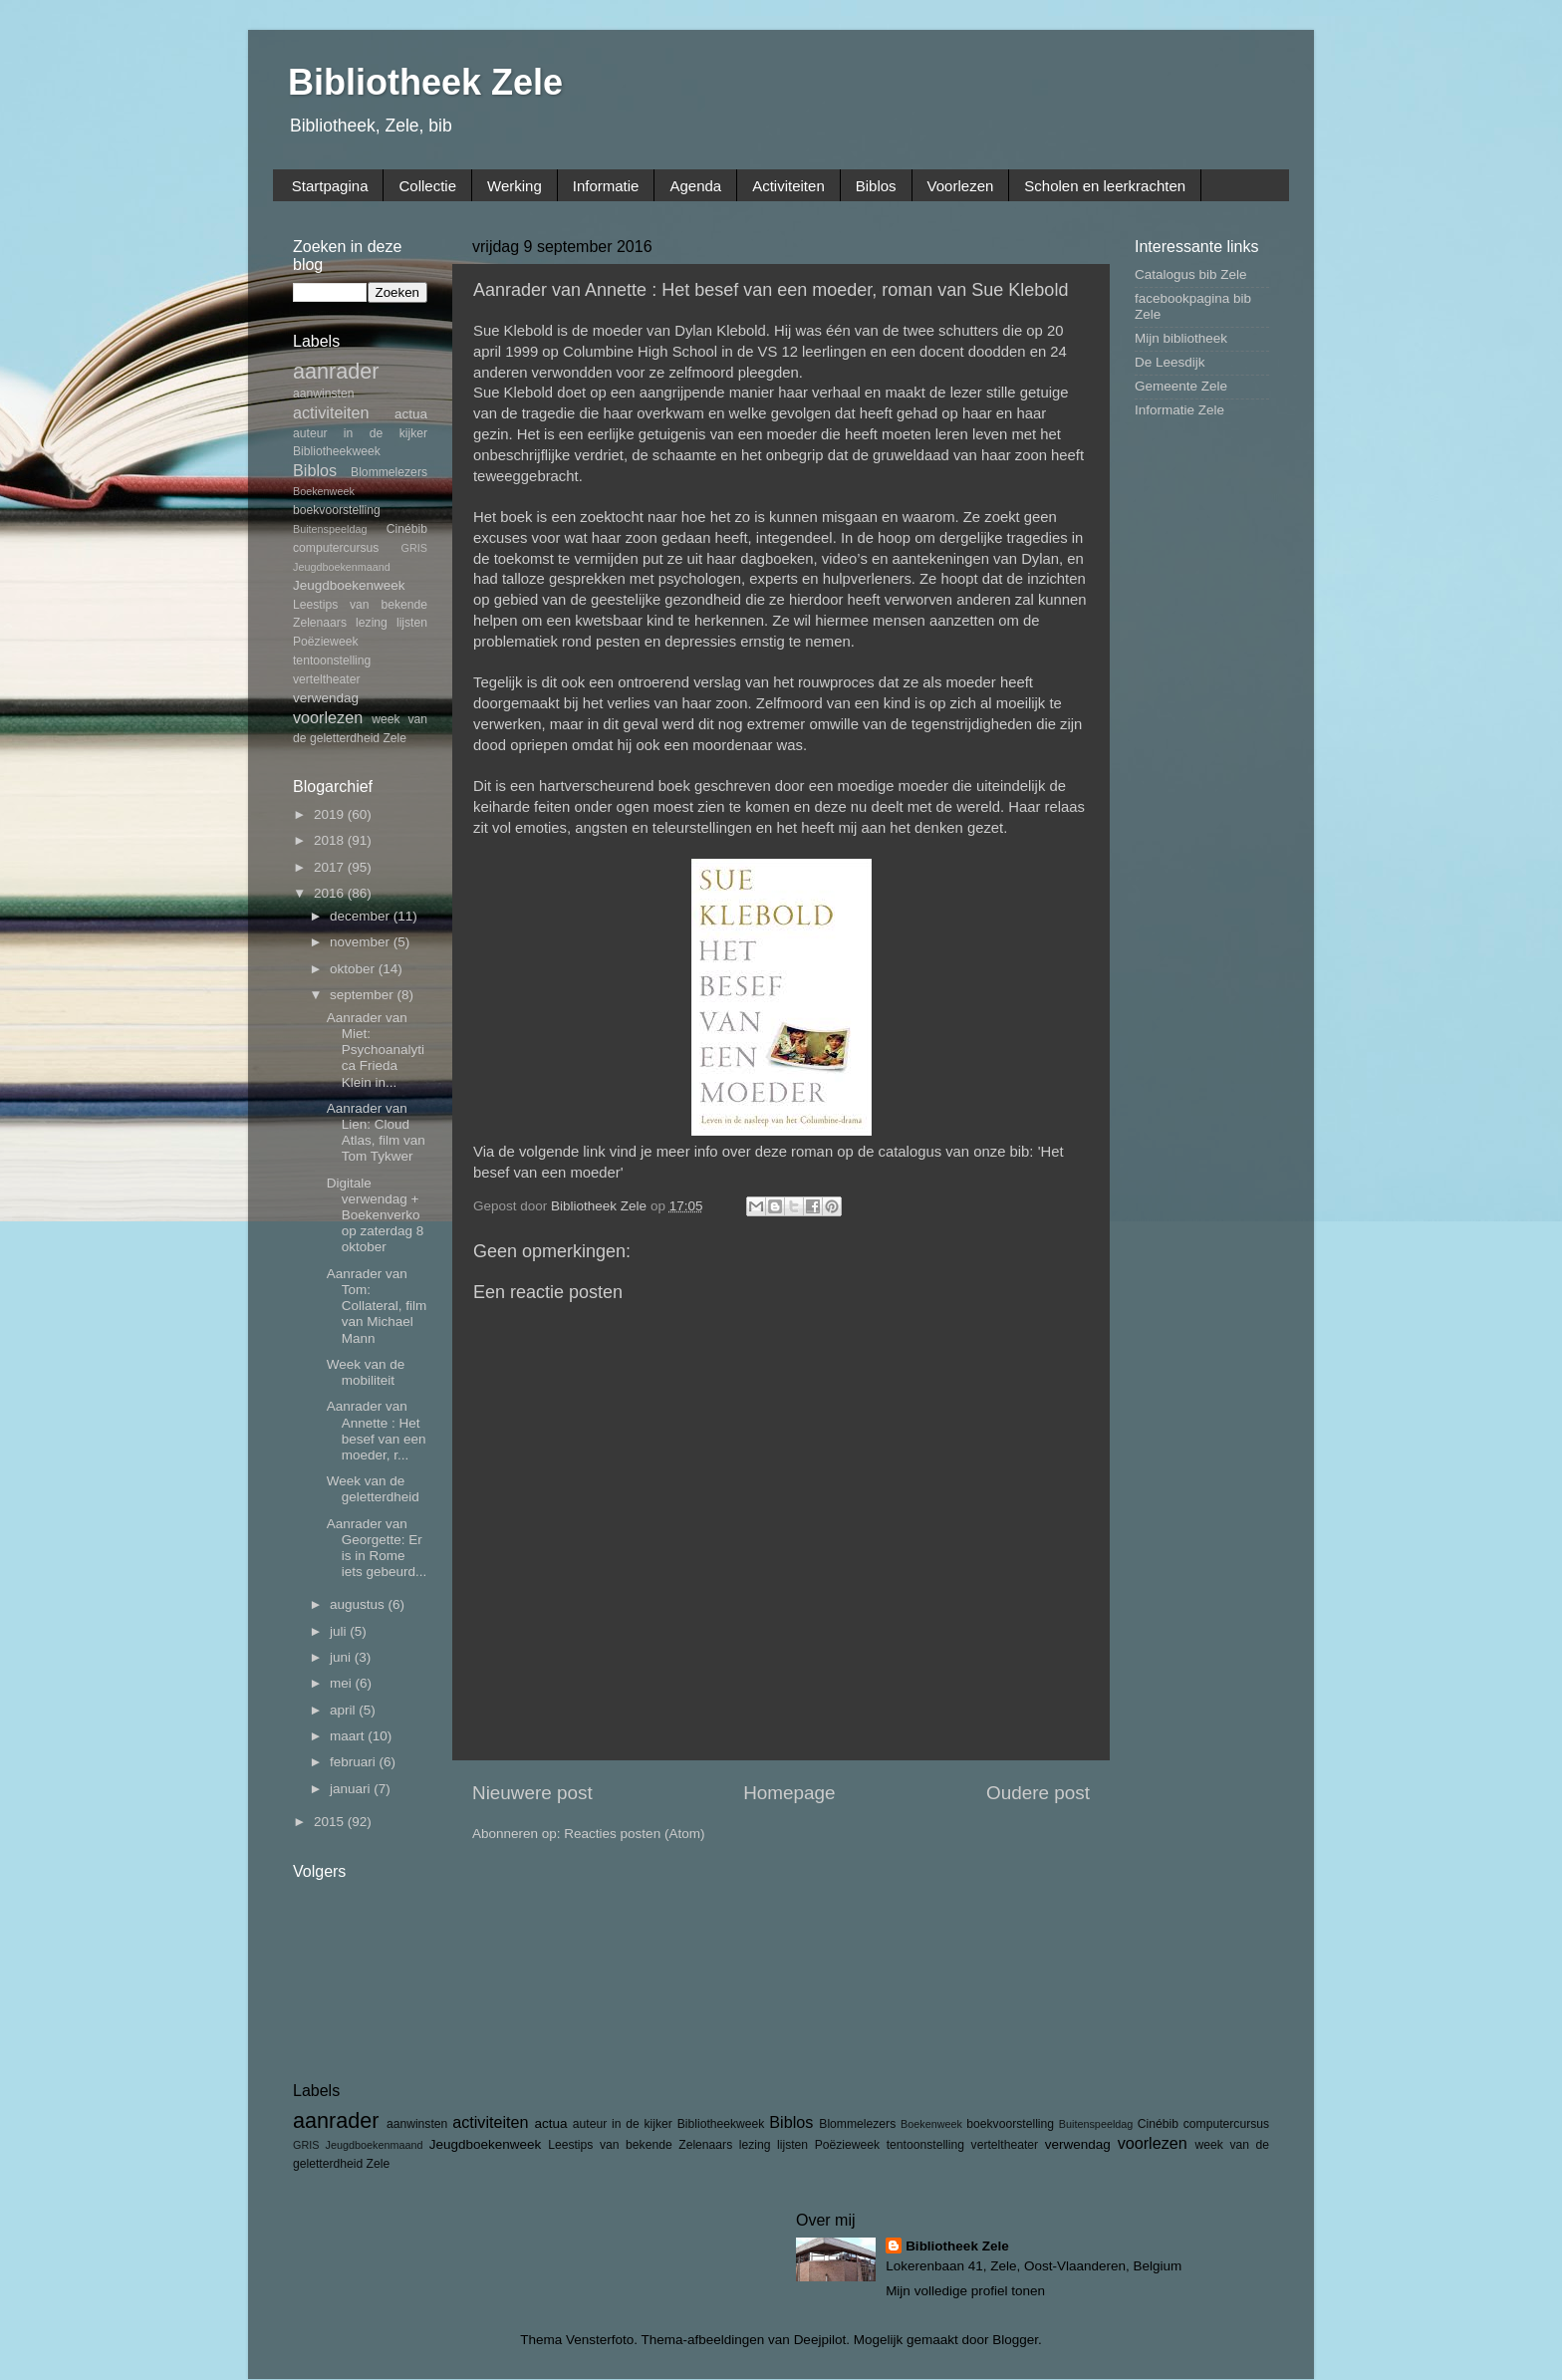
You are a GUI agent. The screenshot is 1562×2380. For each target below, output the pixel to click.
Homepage (789, 1792)
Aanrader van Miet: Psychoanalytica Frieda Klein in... (375, 1050)
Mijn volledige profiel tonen (965, 2290)
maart (349, 1735)
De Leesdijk (1170, 362)
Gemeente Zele (1181, 386)
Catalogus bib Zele (1191, 274)
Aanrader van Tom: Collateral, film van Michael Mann (377, 1306)
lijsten (411, 623)
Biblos (876, 185)
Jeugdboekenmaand (341, 567)
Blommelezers (389, 472)
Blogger (1015, 2339)
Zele (394, 738)
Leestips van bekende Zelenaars (640, 2145)
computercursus (336, 548)
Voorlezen (960, 185)
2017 (331, 867)
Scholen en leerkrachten (1104, 185)
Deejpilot (820, 2339)
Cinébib (407, 529)
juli (340, 1631)
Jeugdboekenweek (349, 585)
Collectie (427, 185)
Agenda (695, 185)
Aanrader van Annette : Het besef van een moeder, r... (376, 1430)
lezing (372, 623)
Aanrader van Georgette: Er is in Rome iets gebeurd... (377, 1548)
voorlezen (328, 717)
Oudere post (1038, 1792)
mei (343, 1683)
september (363, 994)
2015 (331, 1821)
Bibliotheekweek (337, 451)
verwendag (326, 697)
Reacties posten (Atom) (634, 1833)
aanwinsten (323, 393)
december (361, 916)
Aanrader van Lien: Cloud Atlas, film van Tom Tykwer (376, 1133)
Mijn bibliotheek (1181, 338)
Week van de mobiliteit (366, 1372)
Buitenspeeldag (330, 529)
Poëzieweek (325, 642)
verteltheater (327, 679)
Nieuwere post (532, 1792)
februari (355, 1761)
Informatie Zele (1179, 409)
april (344, 1710)
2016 (331, 893)
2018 (331, 840)
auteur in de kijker (360, 433)
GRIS (414, 548)
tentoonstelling (332, 660)
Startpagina (330, 185)
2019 (331, 814)
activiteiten (331, 412)
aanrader (336, 371)
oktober (354, 968)
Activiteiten (788, 185)
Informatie (606, 185)
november (361, 941)
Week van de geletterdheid (373, 1488)
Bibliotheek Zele (425, 82)
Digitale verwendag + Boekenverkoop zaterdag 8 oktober (375, 1215)
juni (342, 1657)
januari (352, 1788)
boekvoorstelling (337, 510)
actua (410, 413)
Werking (514, 185)
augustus (359, 1604)
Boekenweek (324, 491)
